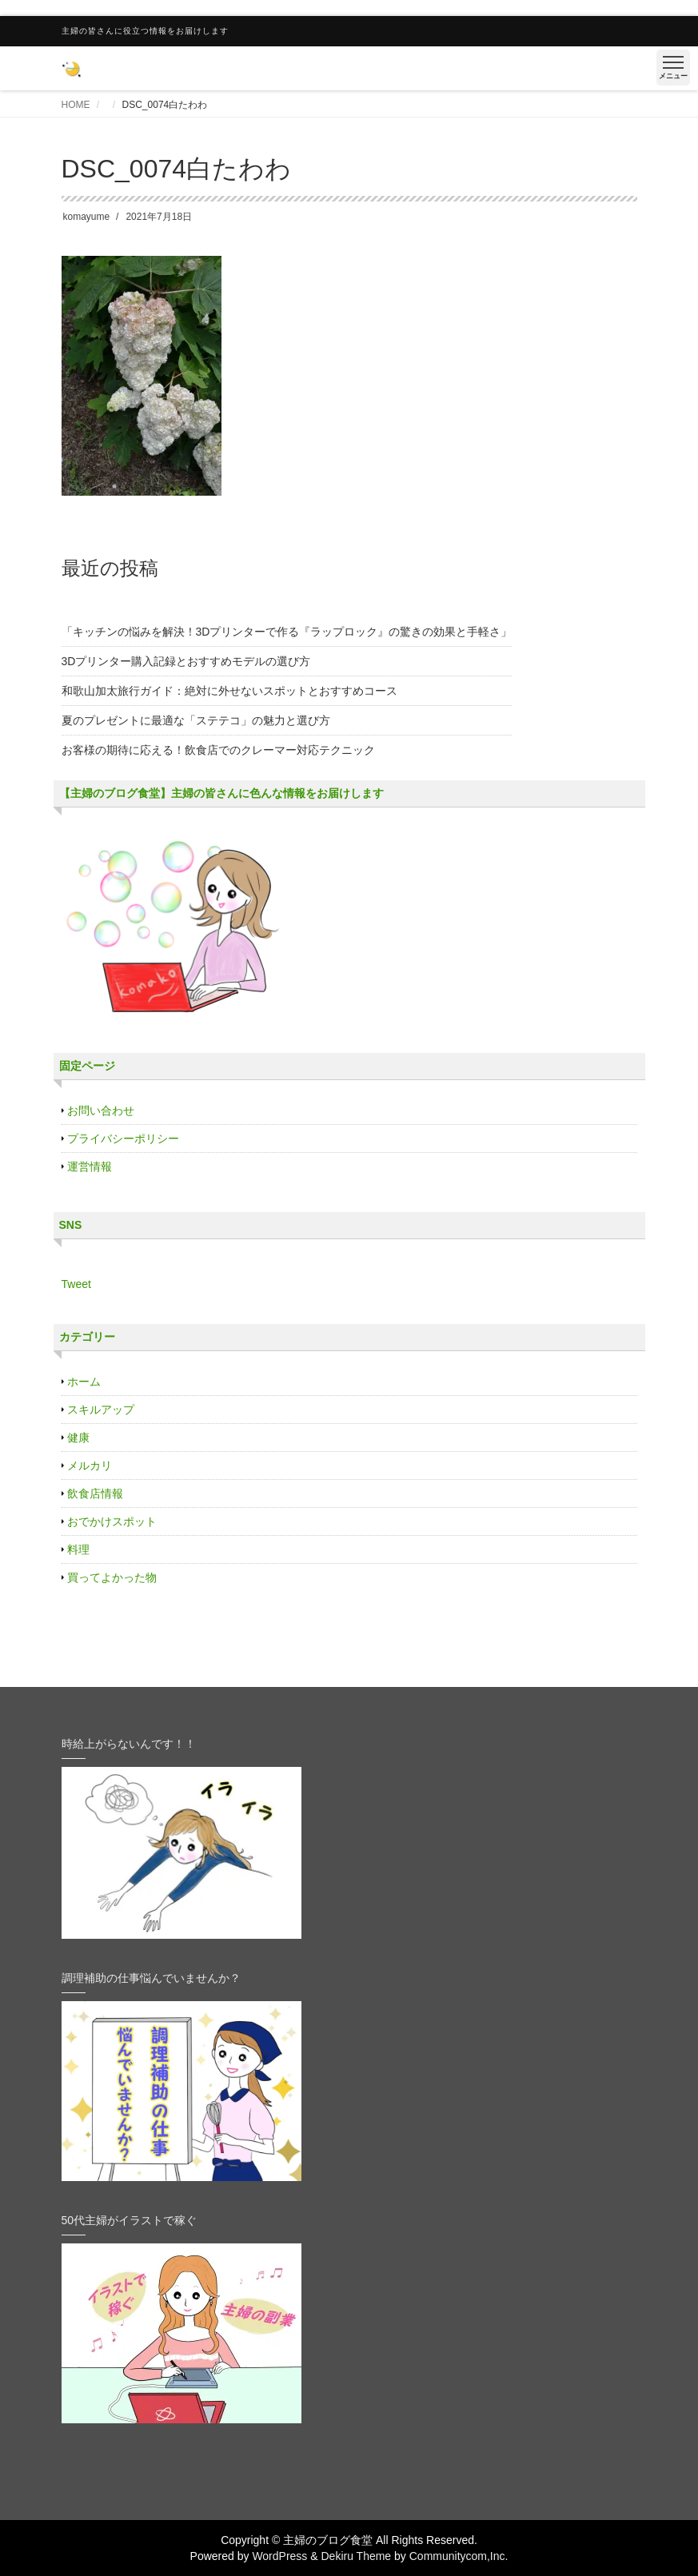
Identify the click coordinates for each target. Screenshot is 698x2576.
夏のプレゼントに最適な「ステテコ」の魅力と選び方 (196, 720)
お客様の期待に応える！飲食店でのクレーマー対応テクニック (218, 750)
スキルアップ (100, 1409)
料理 (78, 1549)
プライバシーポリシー (123, 1138)
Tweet (76, 1284)
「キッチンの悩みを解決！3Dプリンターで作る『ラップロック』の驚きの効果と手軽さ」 (287, 631)
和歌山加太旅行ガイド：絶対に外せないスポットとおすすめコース (229, 690)
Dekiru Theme (356, 2556)
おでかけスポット (112, 1521)
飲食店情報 (95, 1493)
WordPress (279, 2556)
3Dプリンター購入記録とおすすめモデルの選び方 (186, 661)
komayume (86, 216)
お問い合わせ (100, 1110)
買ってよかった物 (112, 1577)
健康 (78, 1437)
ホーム (84, 1381)
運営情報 (89, 1166)
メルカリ (89, 1465)
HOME (76, 104)
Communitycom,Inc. (459, 2556)
